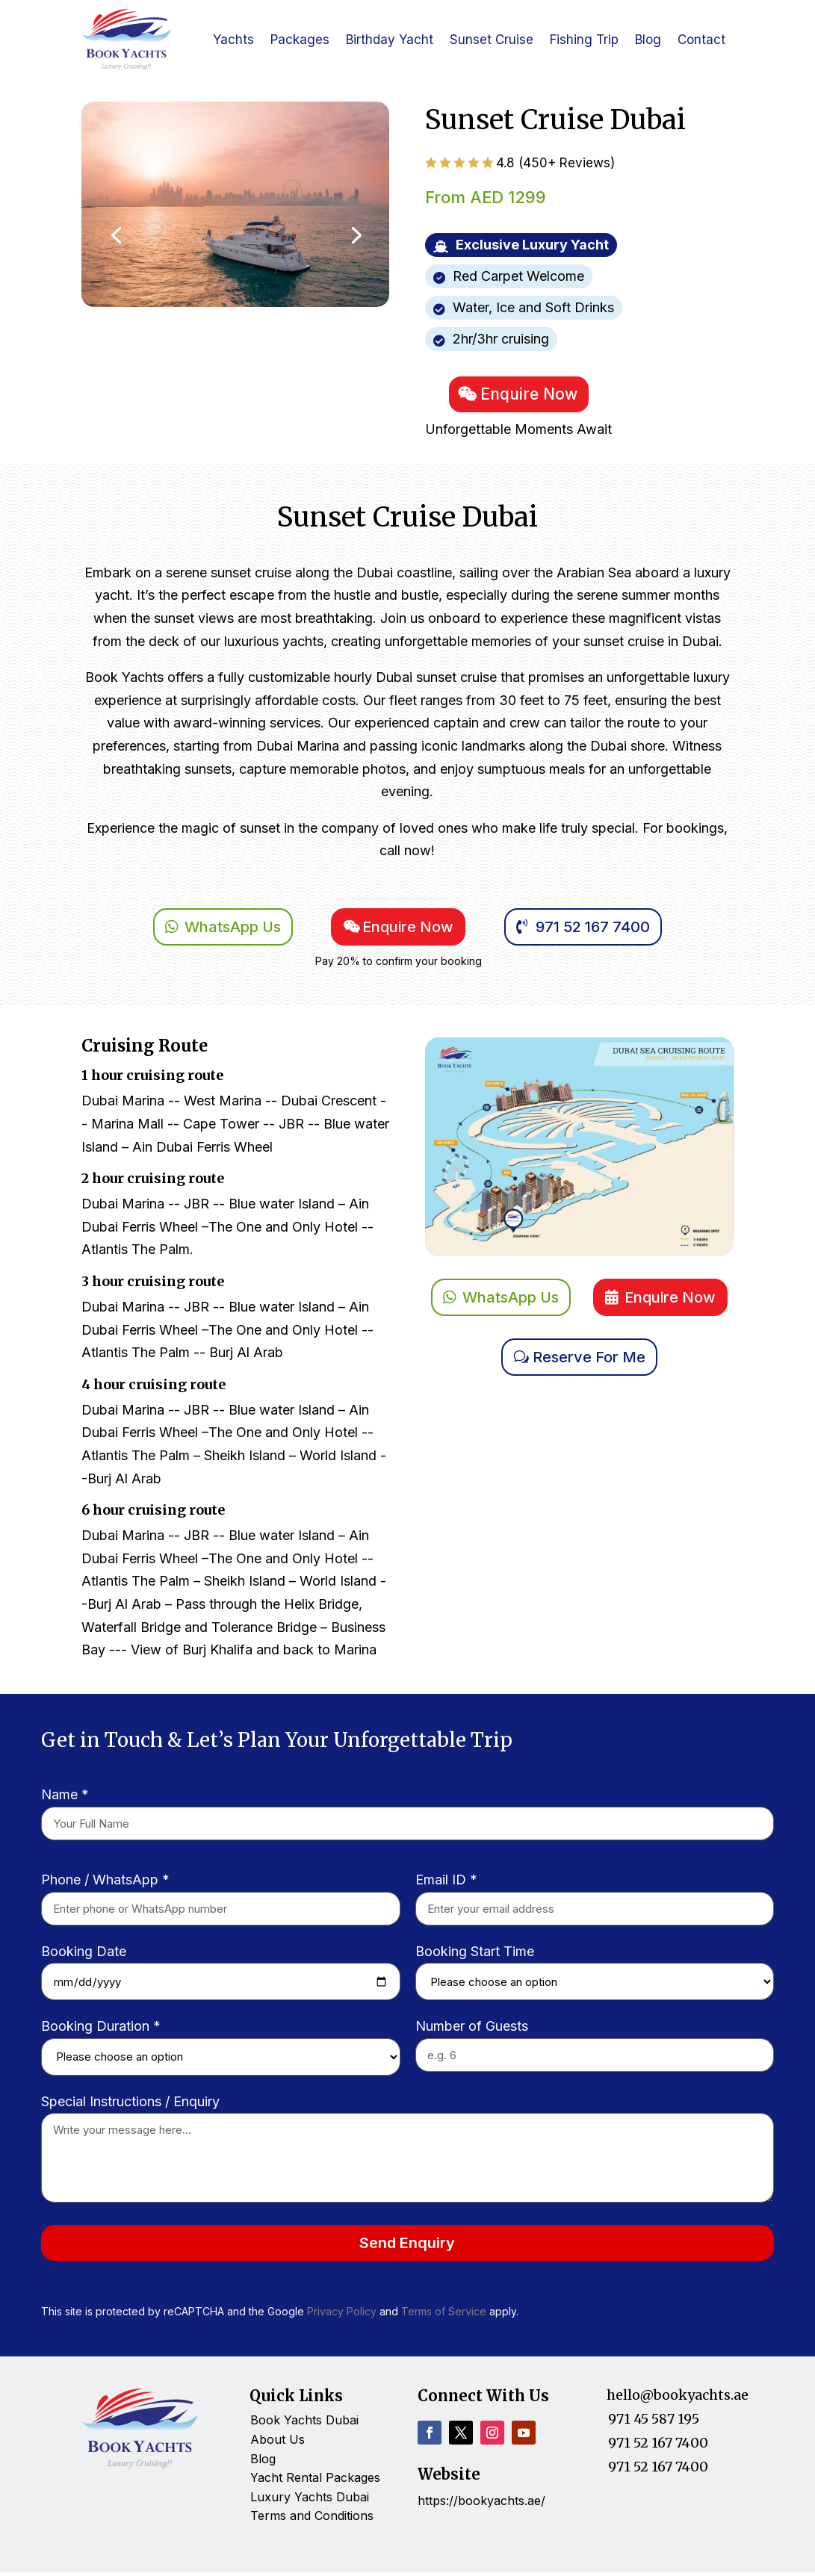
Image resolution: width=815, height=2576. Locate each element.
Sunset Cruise (491, 39)
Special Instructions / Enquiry (130, 2105)
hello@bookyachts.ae (678, 2399)
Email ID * (446, 1883)
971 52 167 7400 (593, 931)
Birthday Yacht (389, 39)
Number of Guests (471, 2029)
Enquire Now (530, 395)
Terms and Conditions (312, 2519)
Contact (701, 39)
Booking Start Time (474, 1955)
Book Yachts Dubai (304, 2424)
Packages (299, 39)
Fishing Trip (584, 39)
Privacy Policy (343, 2315)
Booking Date (83, 1955)
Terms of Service (443, 2315)
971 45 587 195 (653, 2423)
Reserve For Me (589, 1361)
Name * (65, 1799)
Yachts (233, 39)
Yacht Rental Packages (315, 2481)
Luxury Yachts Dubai (309, 2500)
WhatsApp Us (233, 931)
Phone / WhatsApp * (105, 1883)
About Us (277, 2443)
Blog (648, 39)
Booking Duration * (101, 2029)
